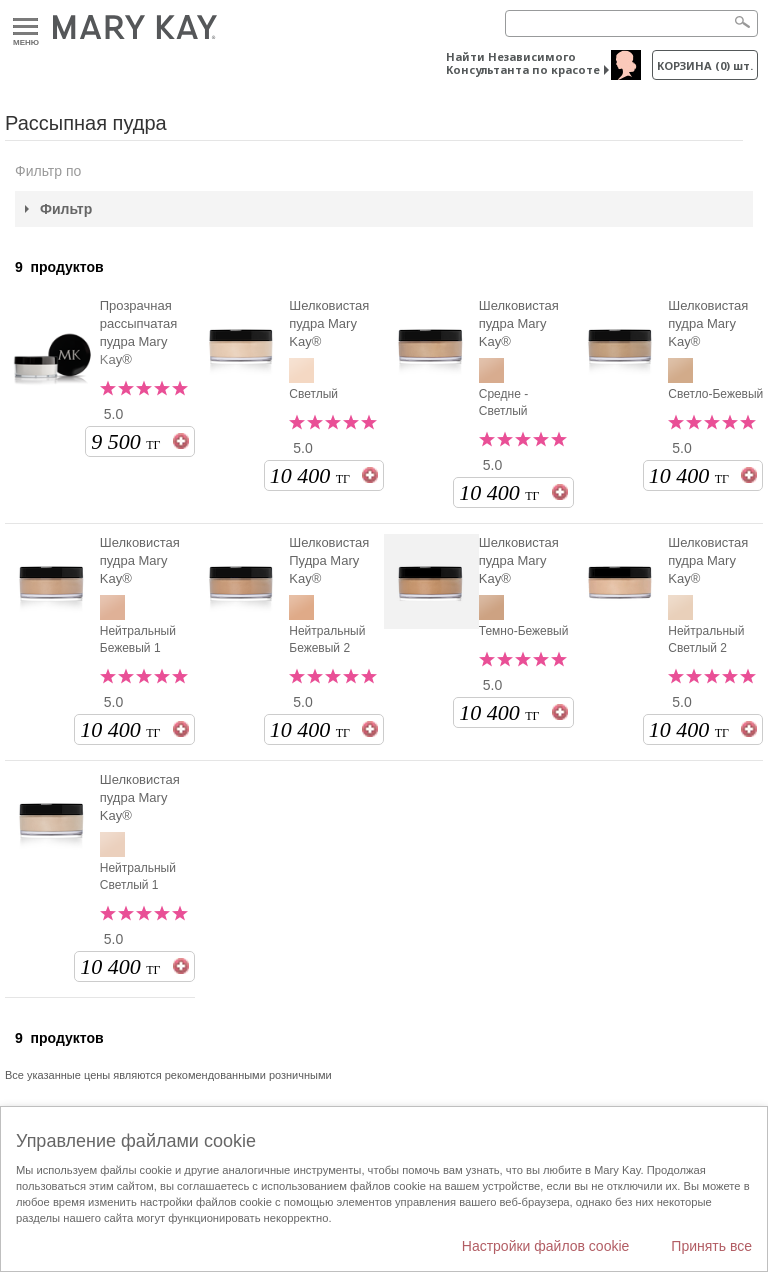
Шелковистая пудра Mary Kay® (329, 323)
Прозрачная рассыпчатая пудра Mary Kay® (139, 332)
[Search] (631, 23)
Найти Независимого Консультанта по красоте (523, 63)
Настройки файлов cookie (546, 1246)
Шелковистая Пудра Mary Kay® (329, 560)
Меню (25, 27)
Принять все (711, 1246)
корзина (705, 65)
